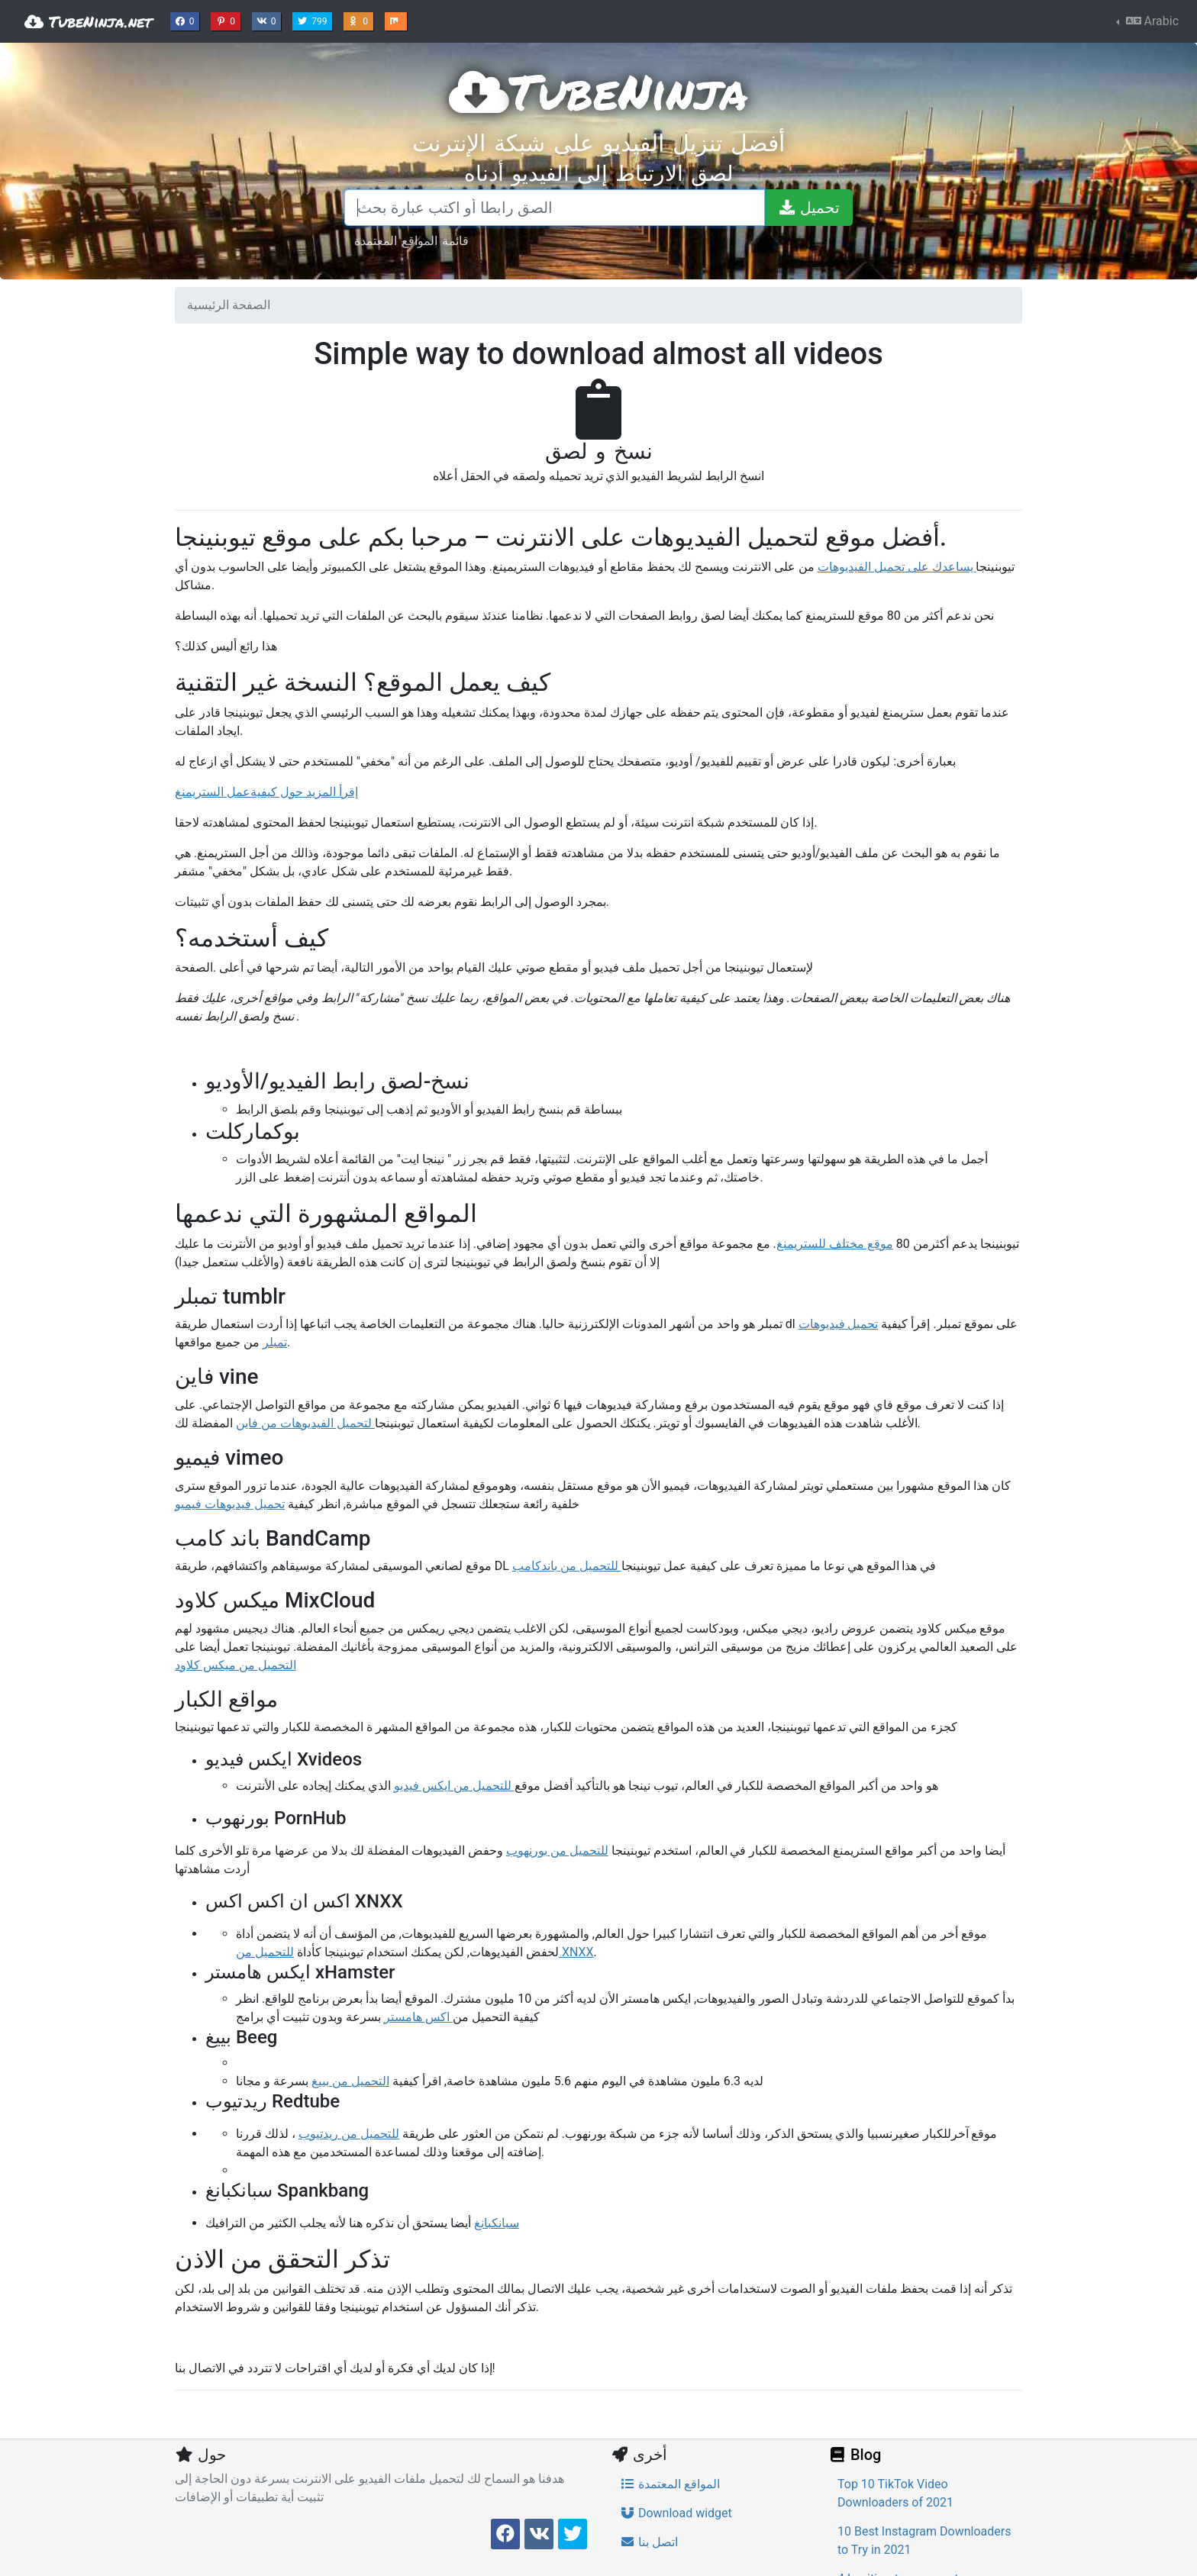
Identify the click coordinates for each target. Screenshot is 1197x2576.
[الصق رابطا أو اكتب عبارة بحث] (554, 207)
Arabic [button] (1151, 21)
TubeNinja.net (88, 21)
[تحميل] (808, 207)
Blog (854, 2454)
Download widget (676, 2513)
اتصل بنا (649, 2542)
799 (313, 20)
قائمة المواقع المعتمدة (411, 240)
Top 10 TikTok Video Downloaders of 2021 (895, 2493)
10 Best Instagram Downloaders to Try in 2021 (924, 2540)
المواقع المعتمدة (670, 2484)
